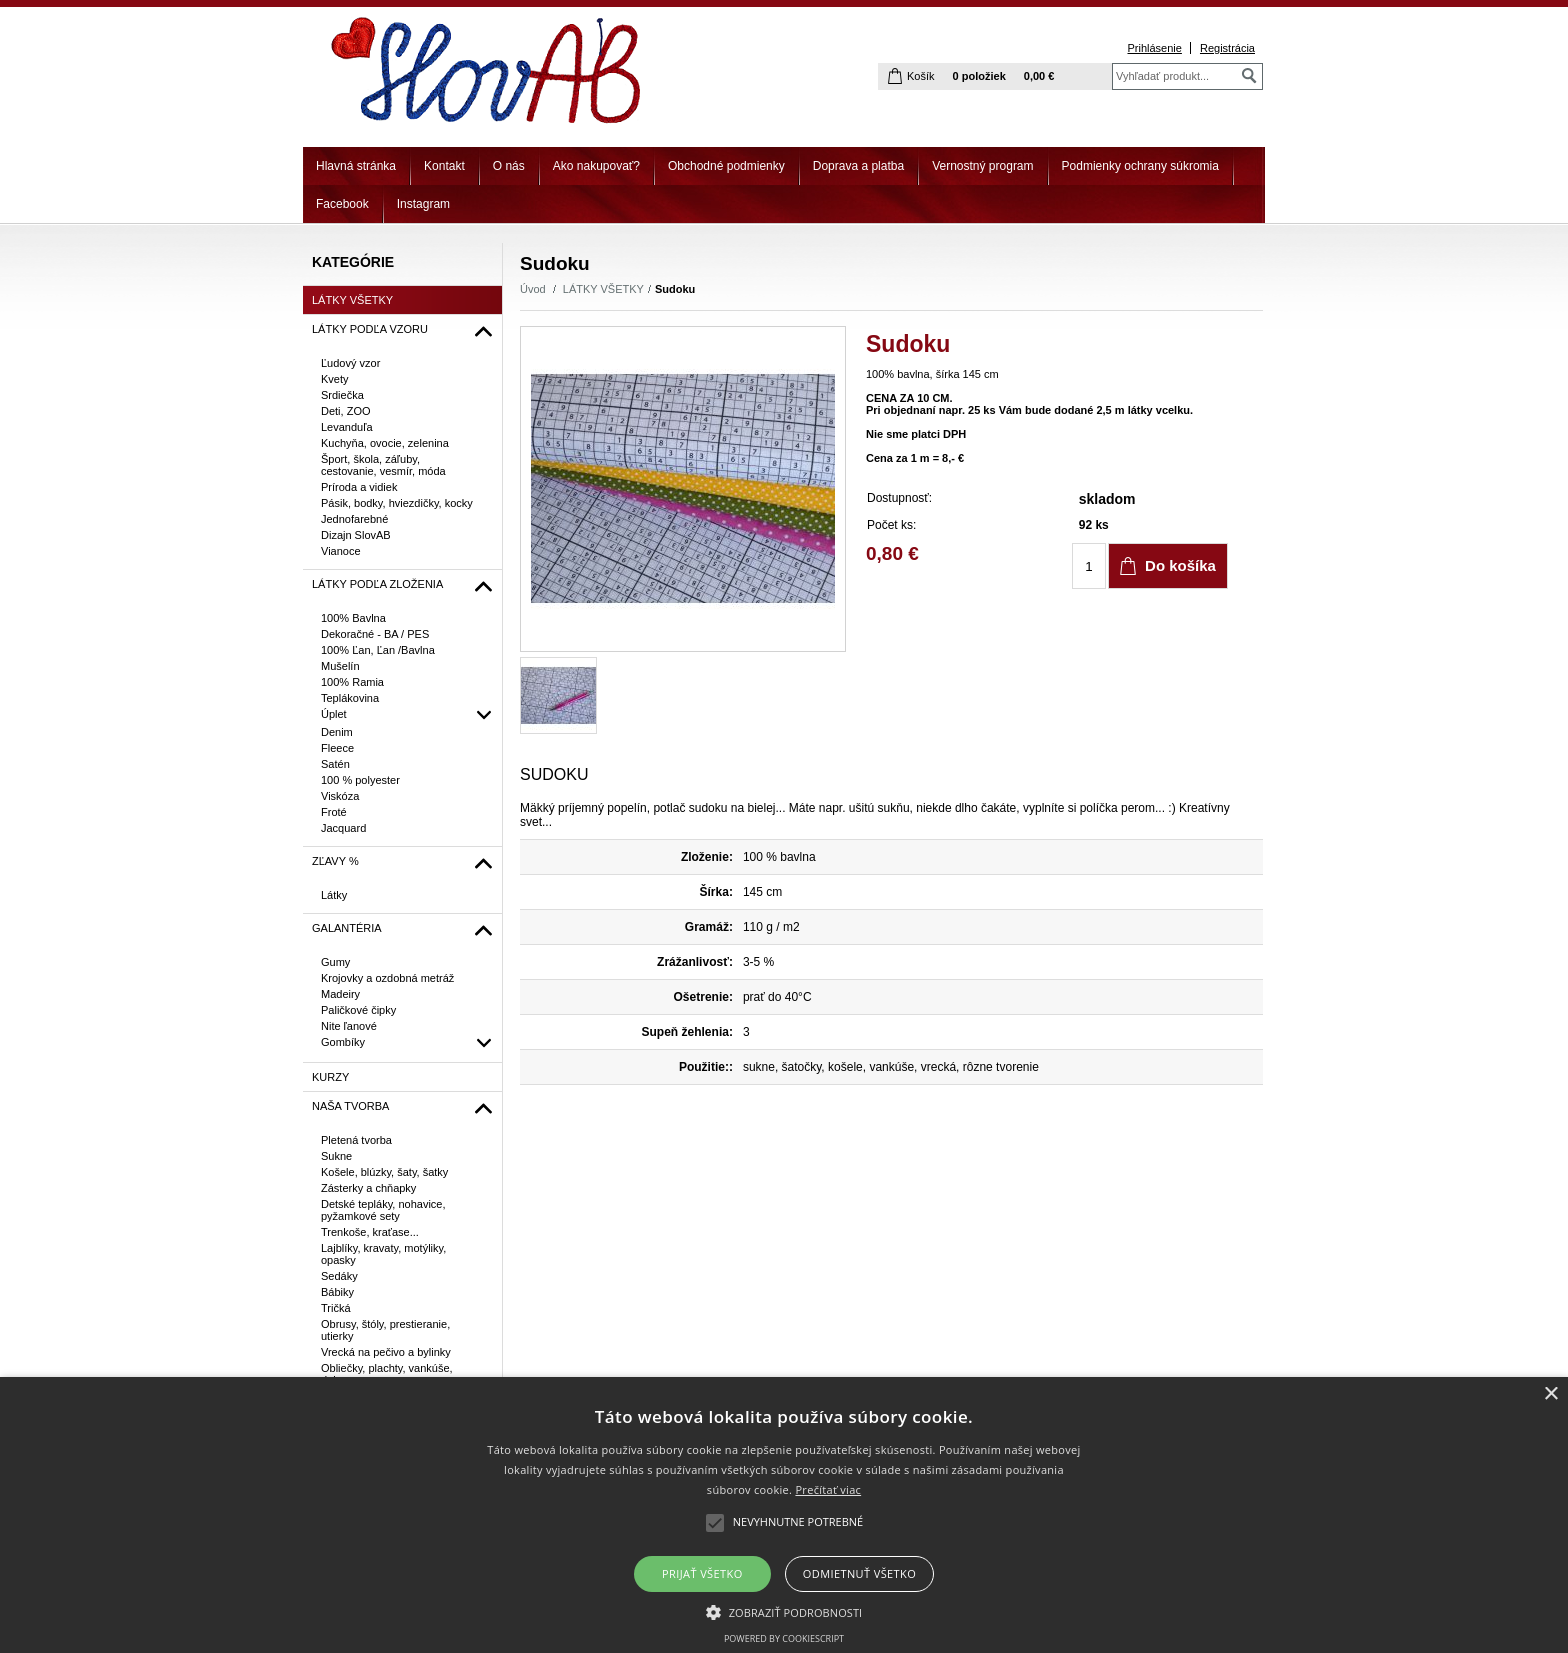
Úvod (533, 289)
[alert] (784, 1515)
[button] (784, 1611)
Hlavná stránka (356, 166)
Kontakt (444, 166)
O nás (509, 166)
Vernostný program (982, 166)
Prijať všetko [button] (702, 1573)
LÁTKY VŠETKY (603, 289)
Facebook (342, 204)
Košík (921, 76)
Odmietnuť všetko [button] (859, 1573)
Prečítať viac (828, 1489)
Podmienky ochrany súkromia (1140, 166)
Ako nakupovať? (596, 166)
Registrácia (1227, 48)
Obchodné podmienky (726, 166)
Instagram (423, 204)
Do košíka (1180, 565)
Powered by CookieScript (784, 1638)
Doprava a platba (858, 166)
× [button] (1550, 1394)
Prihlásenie (1154, 48)
